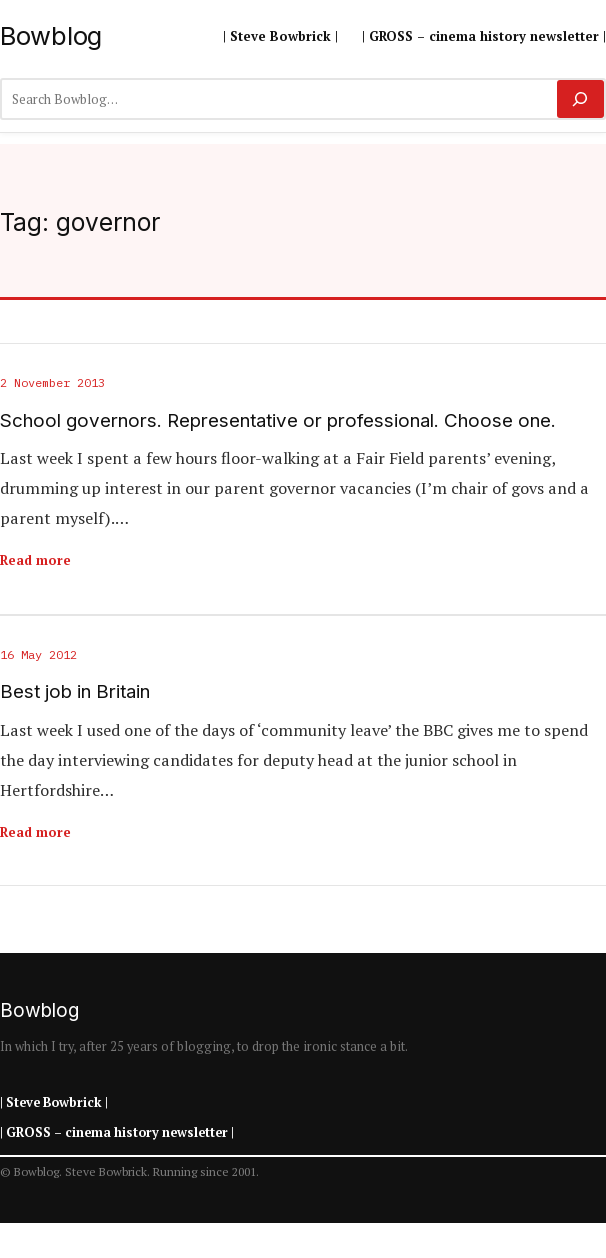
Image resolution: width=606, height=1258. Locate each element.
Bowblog (51, 35)
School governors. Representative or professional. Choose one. (278, 421)
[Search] (580, 99)
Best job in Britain (75, 692)
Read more (35, 560)
